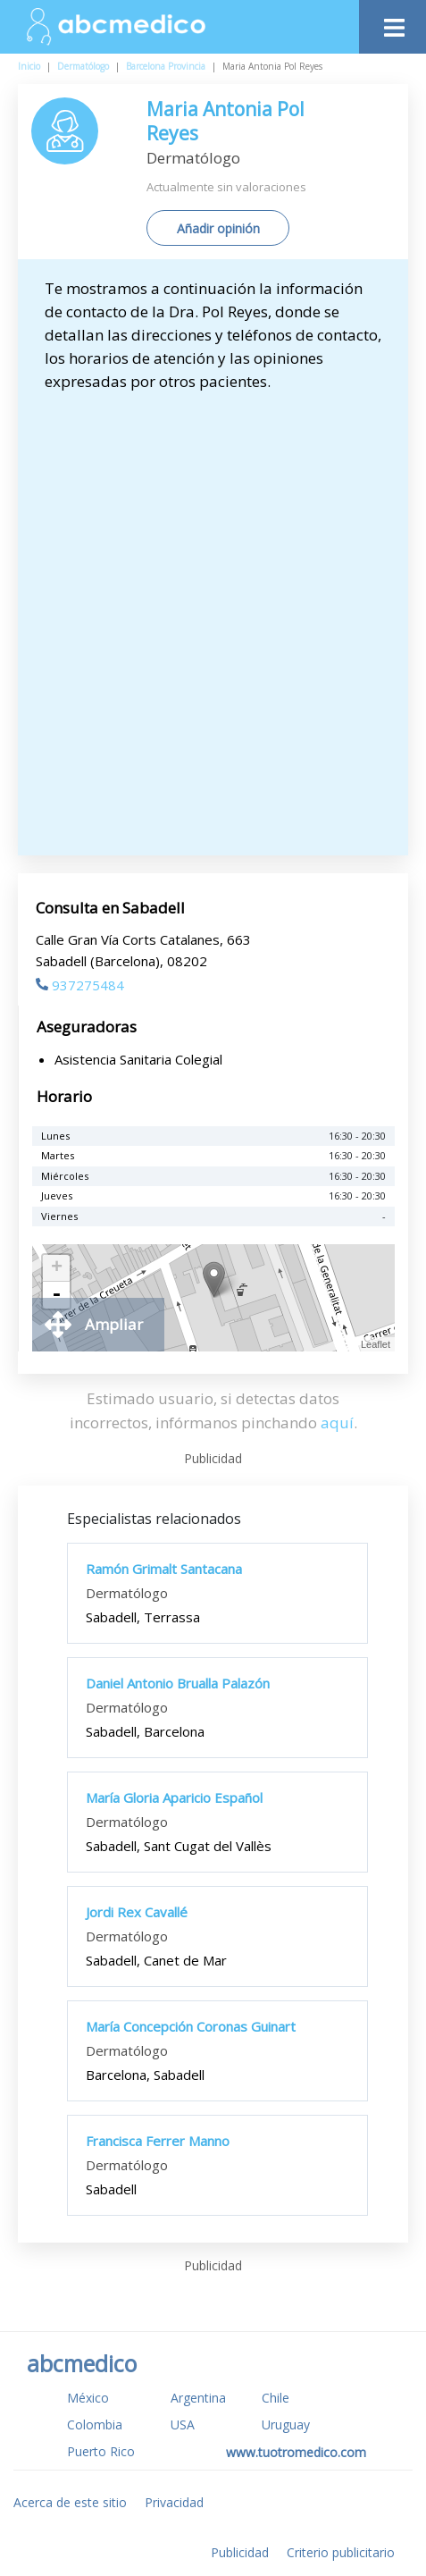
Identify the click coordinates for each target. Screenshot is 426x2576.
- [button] (56, 1295)
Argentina (198, 2397)
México (88, 2397)
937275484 (80, 985)
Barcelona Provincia (165, 66)
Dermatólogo (83, 66)
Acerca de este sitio (70, 2502)
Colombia (94, 2424)
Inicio (29, 66)
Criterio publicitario (341, 2552)
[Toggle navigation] (392, 23)
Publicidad (240, 2552)
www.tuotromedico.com (296, 2452)
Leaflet (375, 1344)
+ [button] (57, 1268)
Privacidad (174, 2502)
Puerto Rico (101, 2451)
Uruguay (286, 2424)
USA (183, 2424)
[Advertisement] (213, 615)
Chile (275, 2397)
